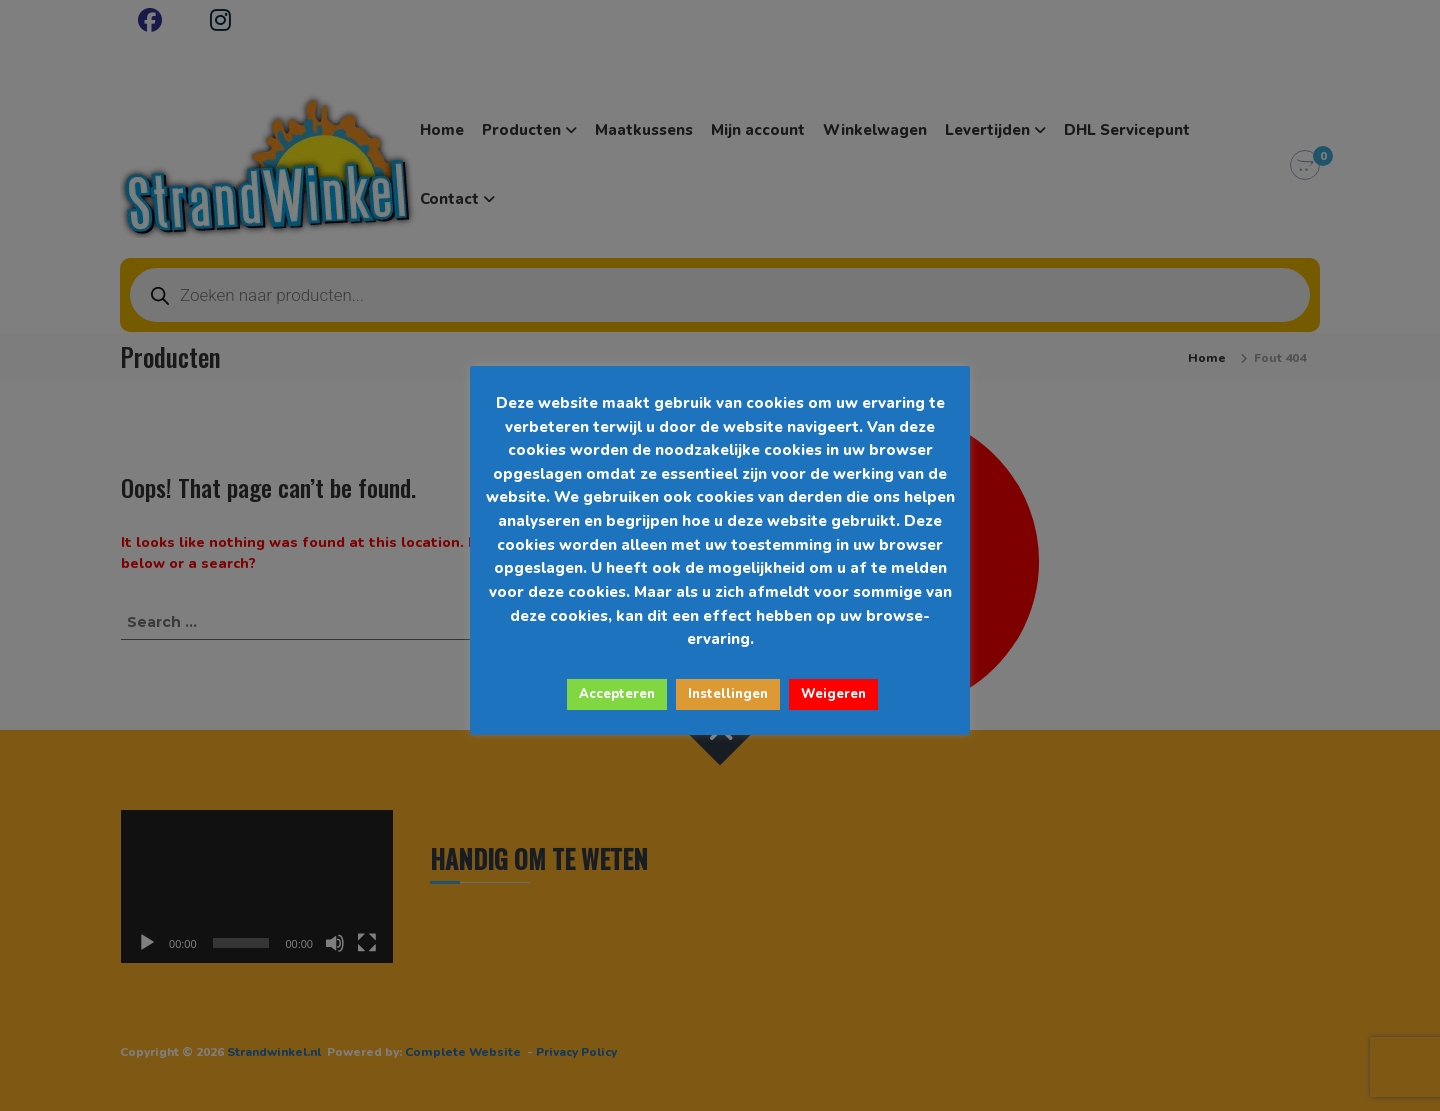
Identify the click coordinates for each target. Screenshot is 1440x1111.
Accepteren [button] (617, 694)
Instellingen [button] (728, 694)
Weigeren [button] (833, 694)
